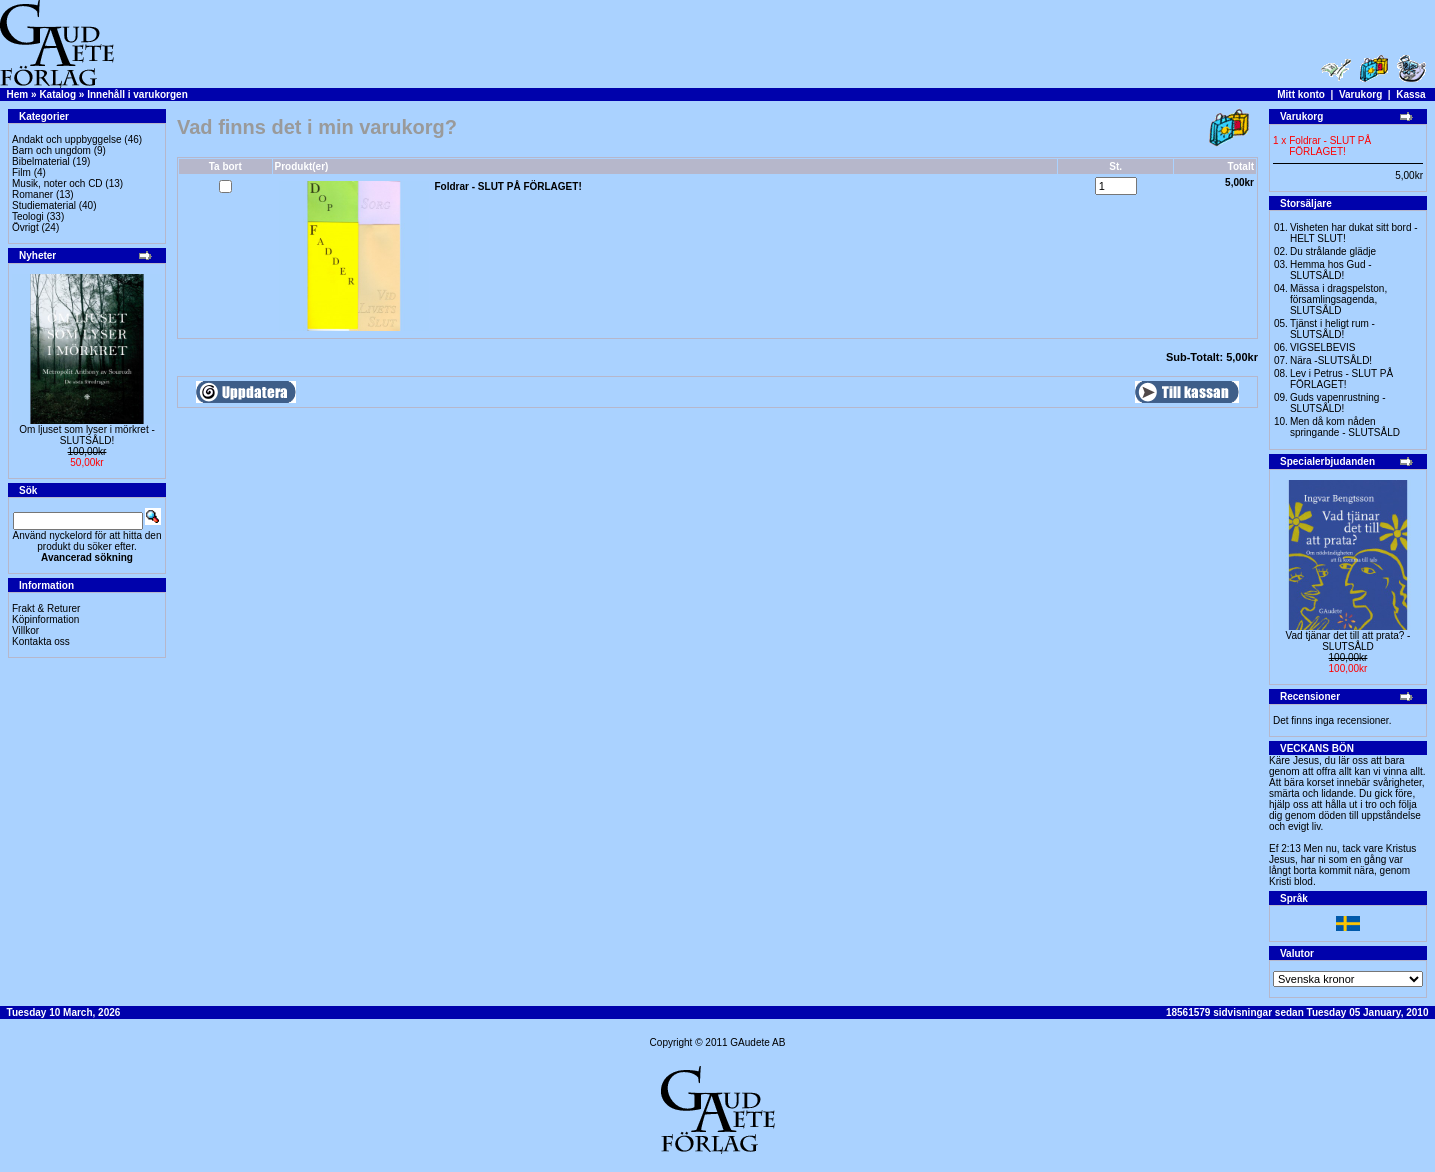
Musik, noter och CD (57, 183)
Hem (18, 94)
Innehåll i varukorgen (137, 94)
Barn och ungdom (51, 150)
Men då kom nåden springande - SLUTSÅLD (1345, 427)
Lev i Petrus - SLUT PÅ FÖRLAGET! (1341, 379)
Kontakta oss (41, 641)
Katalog (57, 94)
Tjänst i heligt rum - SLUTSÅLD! (1332, 329)
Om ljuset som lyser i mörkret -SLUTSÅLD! (87, 435)
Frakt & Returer (46, 608)
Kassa (1410, 94)
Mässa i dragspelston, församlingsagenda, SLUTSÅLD (1338, 299)
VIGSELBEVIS (1323, 347)
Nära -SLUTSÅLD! (1331, 360)
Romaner (32, 194)
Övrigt (25, 227)
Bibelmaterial (41, 161)
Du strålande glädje (1333, 251)
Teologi (28, 216)
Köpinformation (45, 619)
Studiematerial (44, 205)
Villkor (25, 630)
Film (21, 172)
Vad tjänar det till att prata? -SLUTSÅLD (1348, 641)
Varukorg (1360, 94)
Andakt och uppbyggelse (67, 139)
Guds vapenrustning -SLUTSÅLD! (1338, 403)
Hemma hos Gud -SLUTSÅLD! (1331, 270)
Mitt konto (1301, 94)
